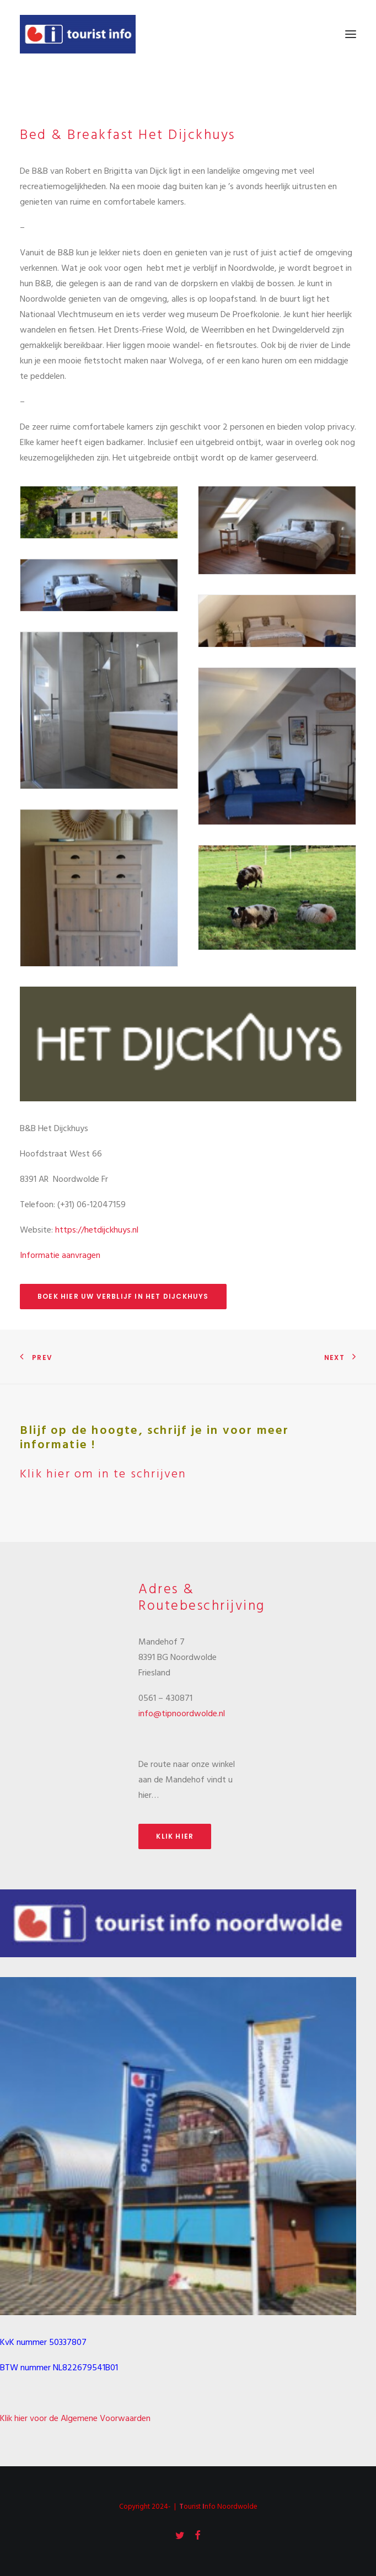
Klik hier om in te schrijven (103, 1474)
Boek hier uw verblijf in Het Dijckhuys (123, 1296)
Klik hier (175, 1836)
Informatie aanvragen (60, 1256)
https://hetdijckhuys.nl (96, 1230)
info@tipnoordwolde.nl (181, 1714)
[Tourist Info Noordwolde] (78, 34)
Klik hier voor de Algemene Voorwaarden (75, 2419)
